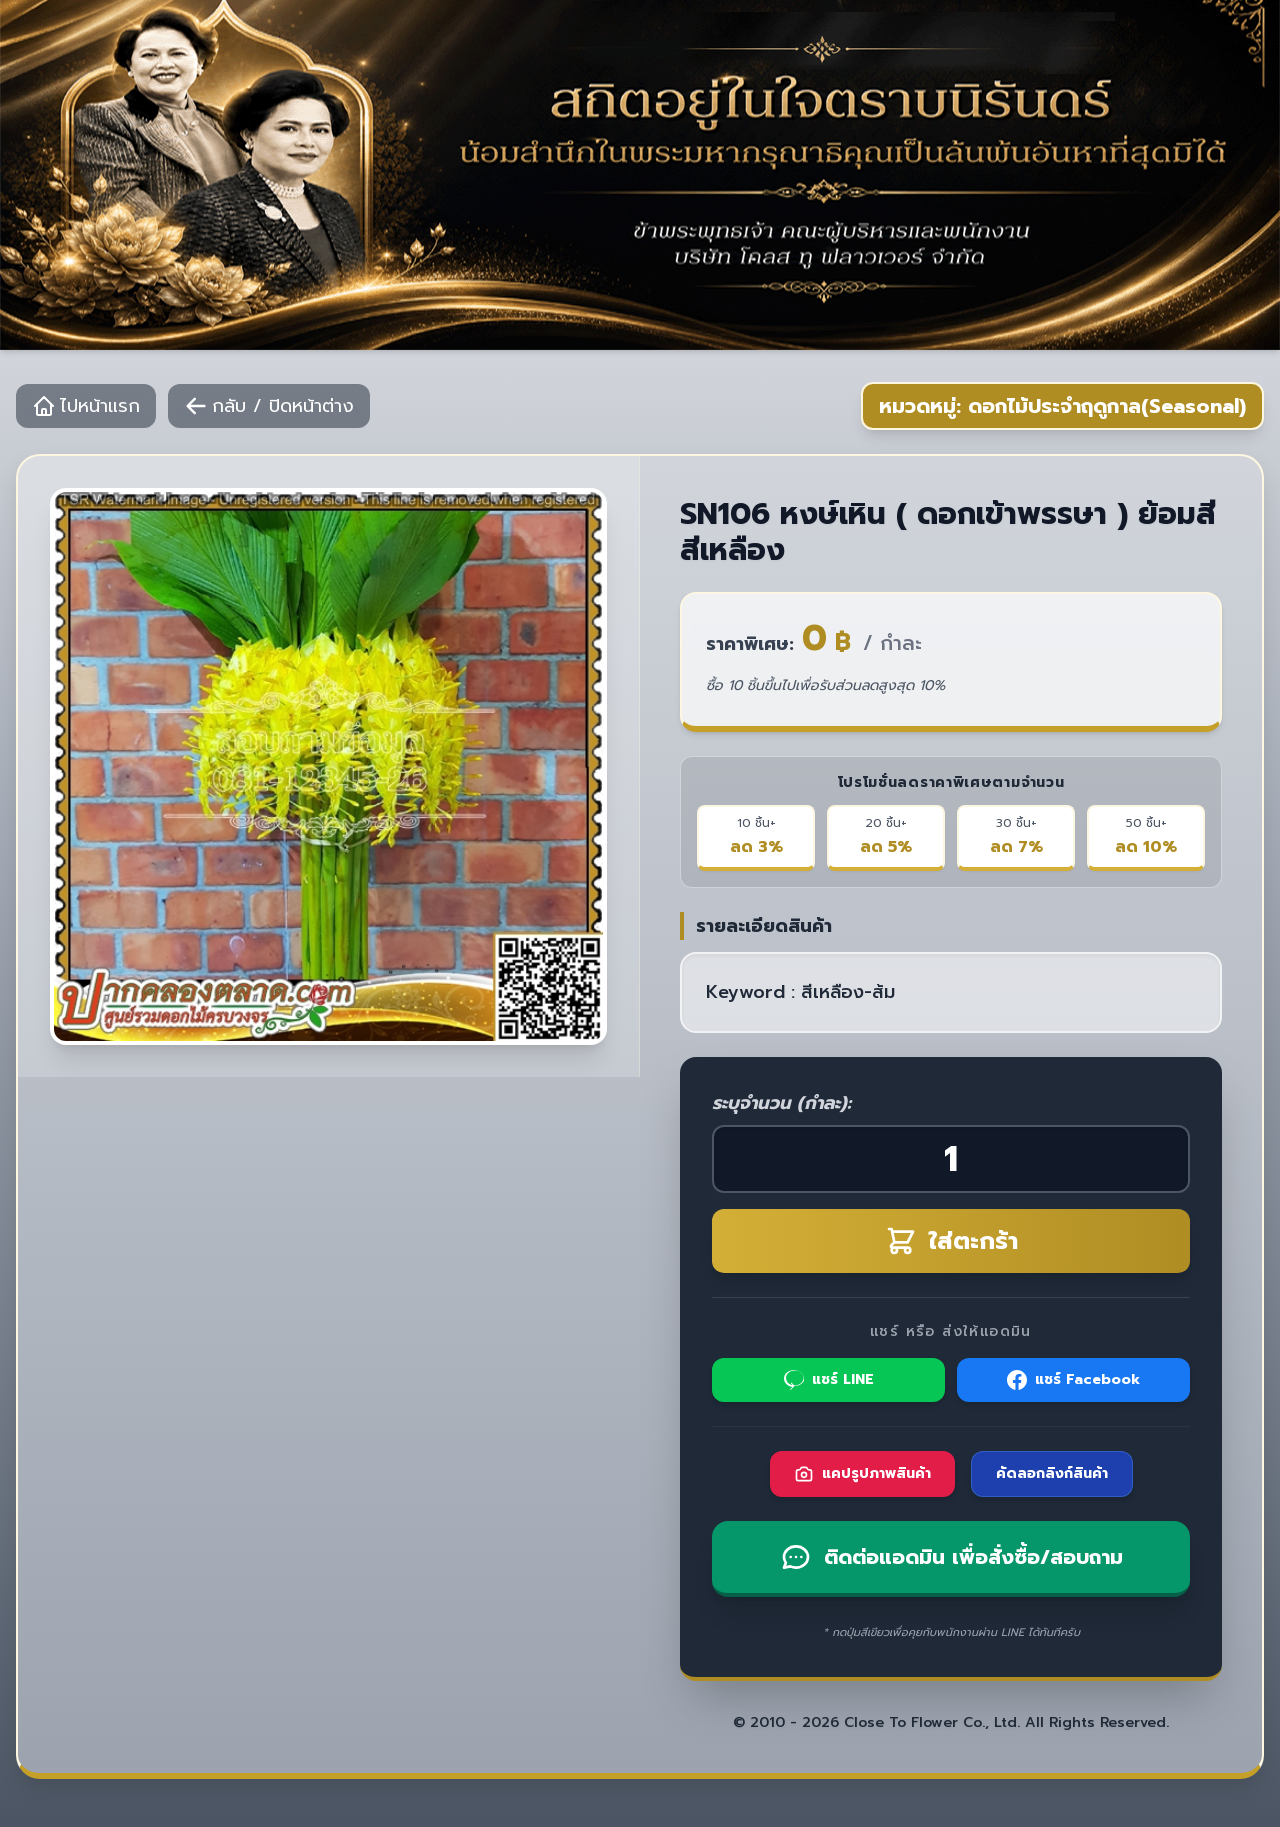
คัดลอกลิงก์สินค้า (1052, 1473)
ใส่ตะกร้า (951, 1241)
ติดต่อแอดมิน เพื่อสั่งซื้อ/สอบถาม (951, 1557)
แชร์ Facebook (1073, 1379)
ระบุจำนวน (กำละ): (781, 1103)
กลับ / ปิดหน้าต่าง (269, 406)
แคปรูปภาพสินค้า (862, 1473)
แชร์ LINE (829, 1379)
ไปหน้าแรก (86, 406)
